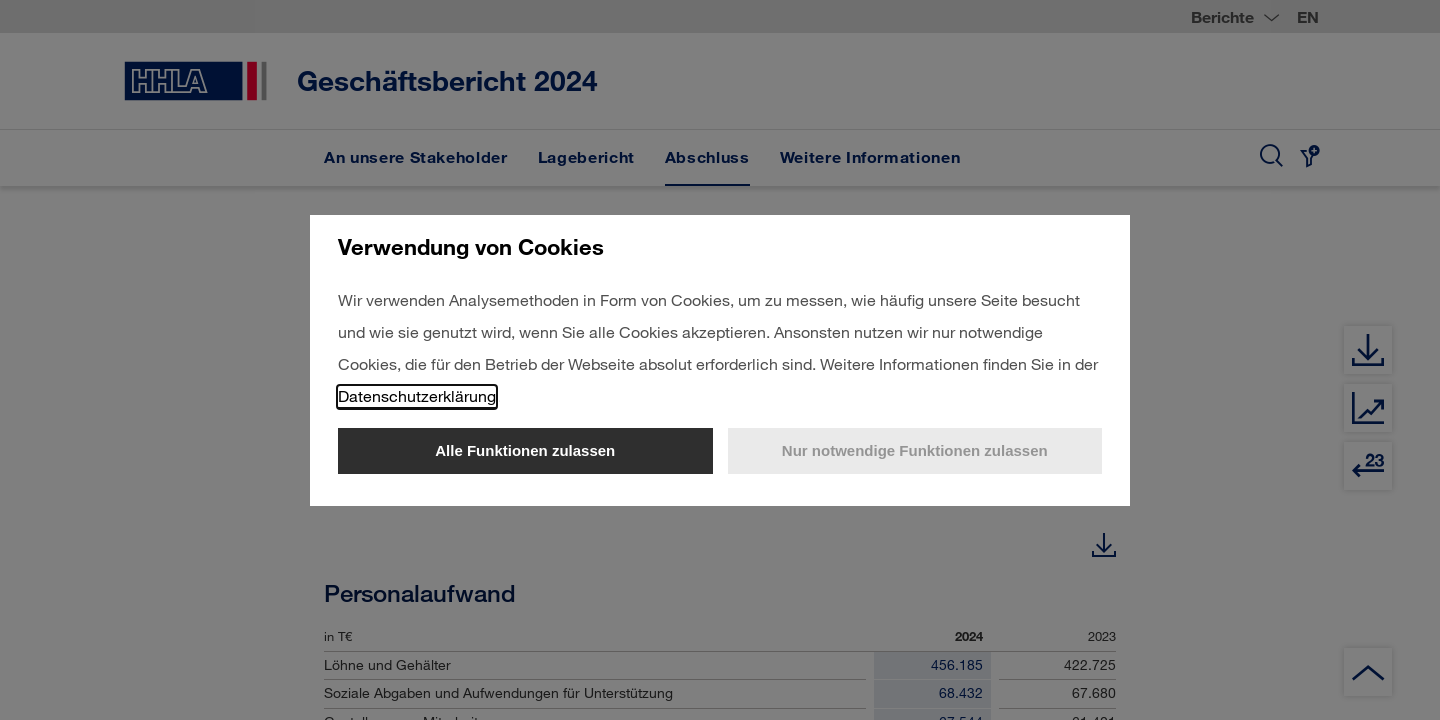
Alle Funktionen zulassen (525, 450)
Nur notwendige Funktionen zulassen (915, 450)
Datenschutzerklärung (417, 395)
